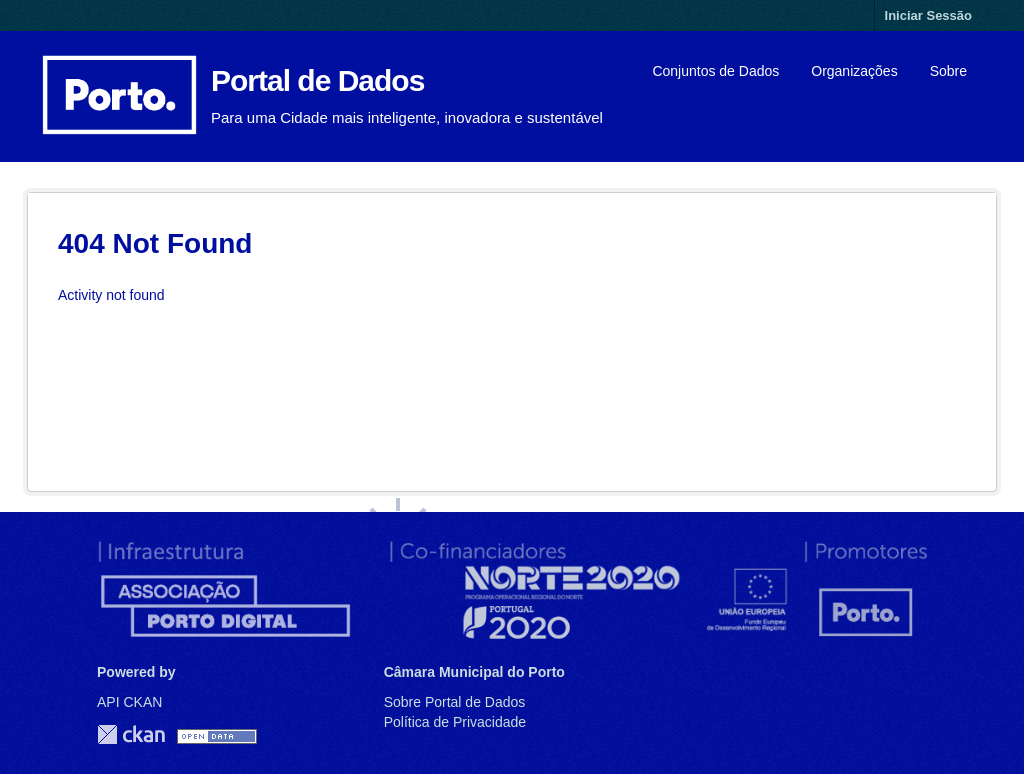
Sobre (948, 71)
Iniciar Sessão (928, 15)
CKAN (131, 734)
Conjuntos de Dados (715, 71)
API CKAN (129, 702)
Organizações (854, 71)
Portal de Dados (317, 80)
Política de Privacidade (455, 722)
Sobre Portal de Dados (455, 702)
